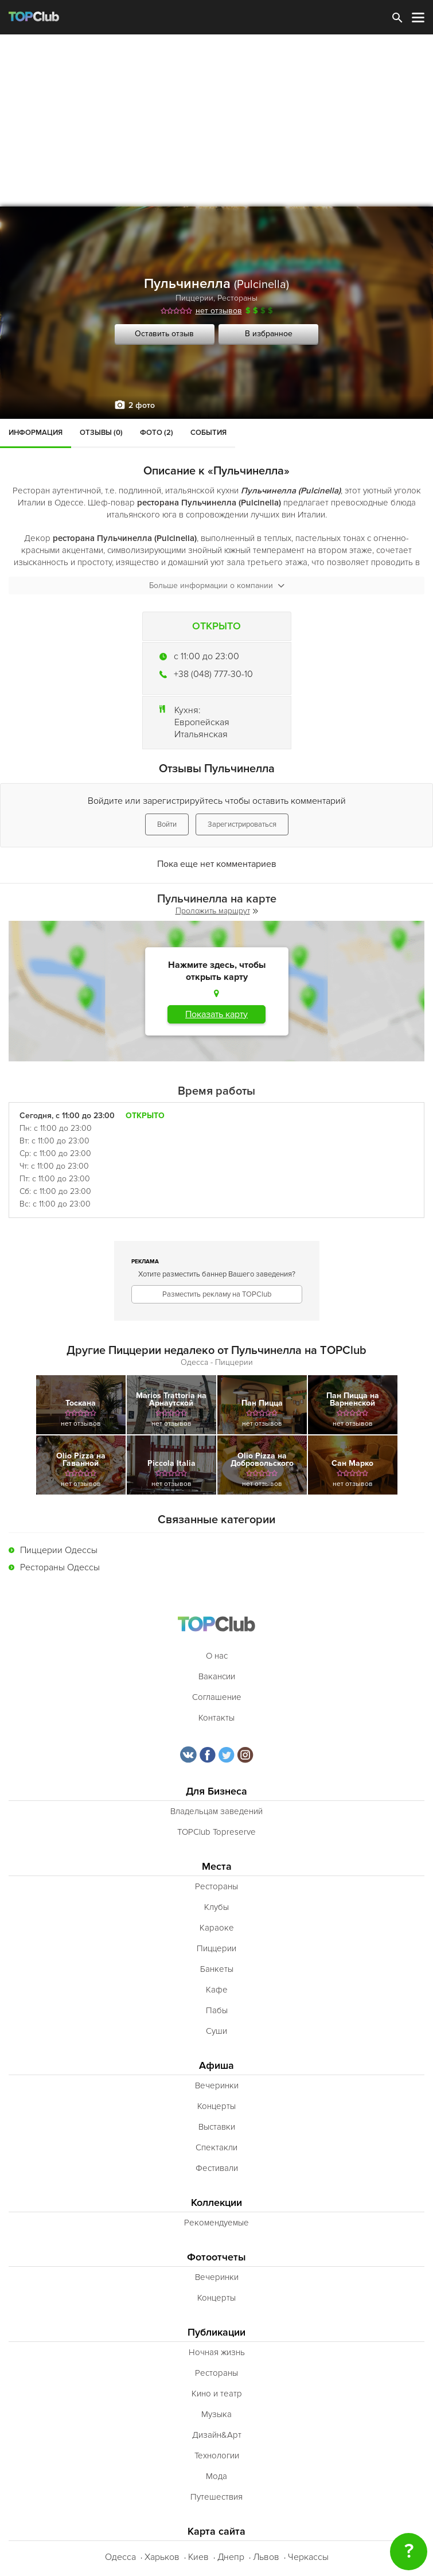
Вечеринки (217, 2085)
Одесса (120, 2557)
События (208, 432)
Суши (216, 2031)
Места (217, 1867)
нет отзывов (219, 311)
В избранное (268, 333)
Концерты (216, 2106)
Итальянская (201, 734)
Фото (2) (156, 432)
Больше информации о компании (216, 585)
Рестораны (237, 298)
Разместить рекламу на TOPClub (216, 1294)
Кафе (217, 1989)
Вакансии (216, 1676)
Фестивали (217, 2168)
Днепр (230, 2557)
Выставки (216, 2126)
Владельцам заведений (216, 1811)
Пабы (217, 2010)
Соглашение (216, 1697)
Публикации (216, 2332)
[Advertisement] (216, 120)
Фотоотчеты (216, 2257)
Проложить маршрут (216, 911)
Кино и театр (217, 2393)
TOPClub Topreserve (216, 1831)
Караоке (217, 1927)
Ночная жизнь (217, 2352)
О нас (217, 1655)
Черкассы (308, 2557)
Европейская (201, 722)
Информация (36, 432)
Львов (266, 2557)
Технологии (216, 2455)
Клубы (216, 1907)
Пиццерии (194, 298)
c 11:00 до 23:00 (206, 656)
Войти (167, 824)
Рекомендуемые (216, 2222)
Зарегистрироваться (242, 824)
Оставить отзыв (164, 333)
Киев (198, 2557)
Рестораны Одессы (60, 1567)
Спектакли (216, 2147)
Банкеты (216, 1969)
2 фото (141, 405)
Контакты (216, 1717)
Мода (216, 2476)
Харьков (162, 2557)
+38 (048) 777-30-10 (213, 674)
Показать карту (216, 1014)
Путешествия (216, 2496)
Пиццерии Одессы (58, 1550)
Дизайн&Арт (216, 2434)
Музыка (216, 2414)
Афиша (216, 2066)
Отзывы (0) (101, 432)
